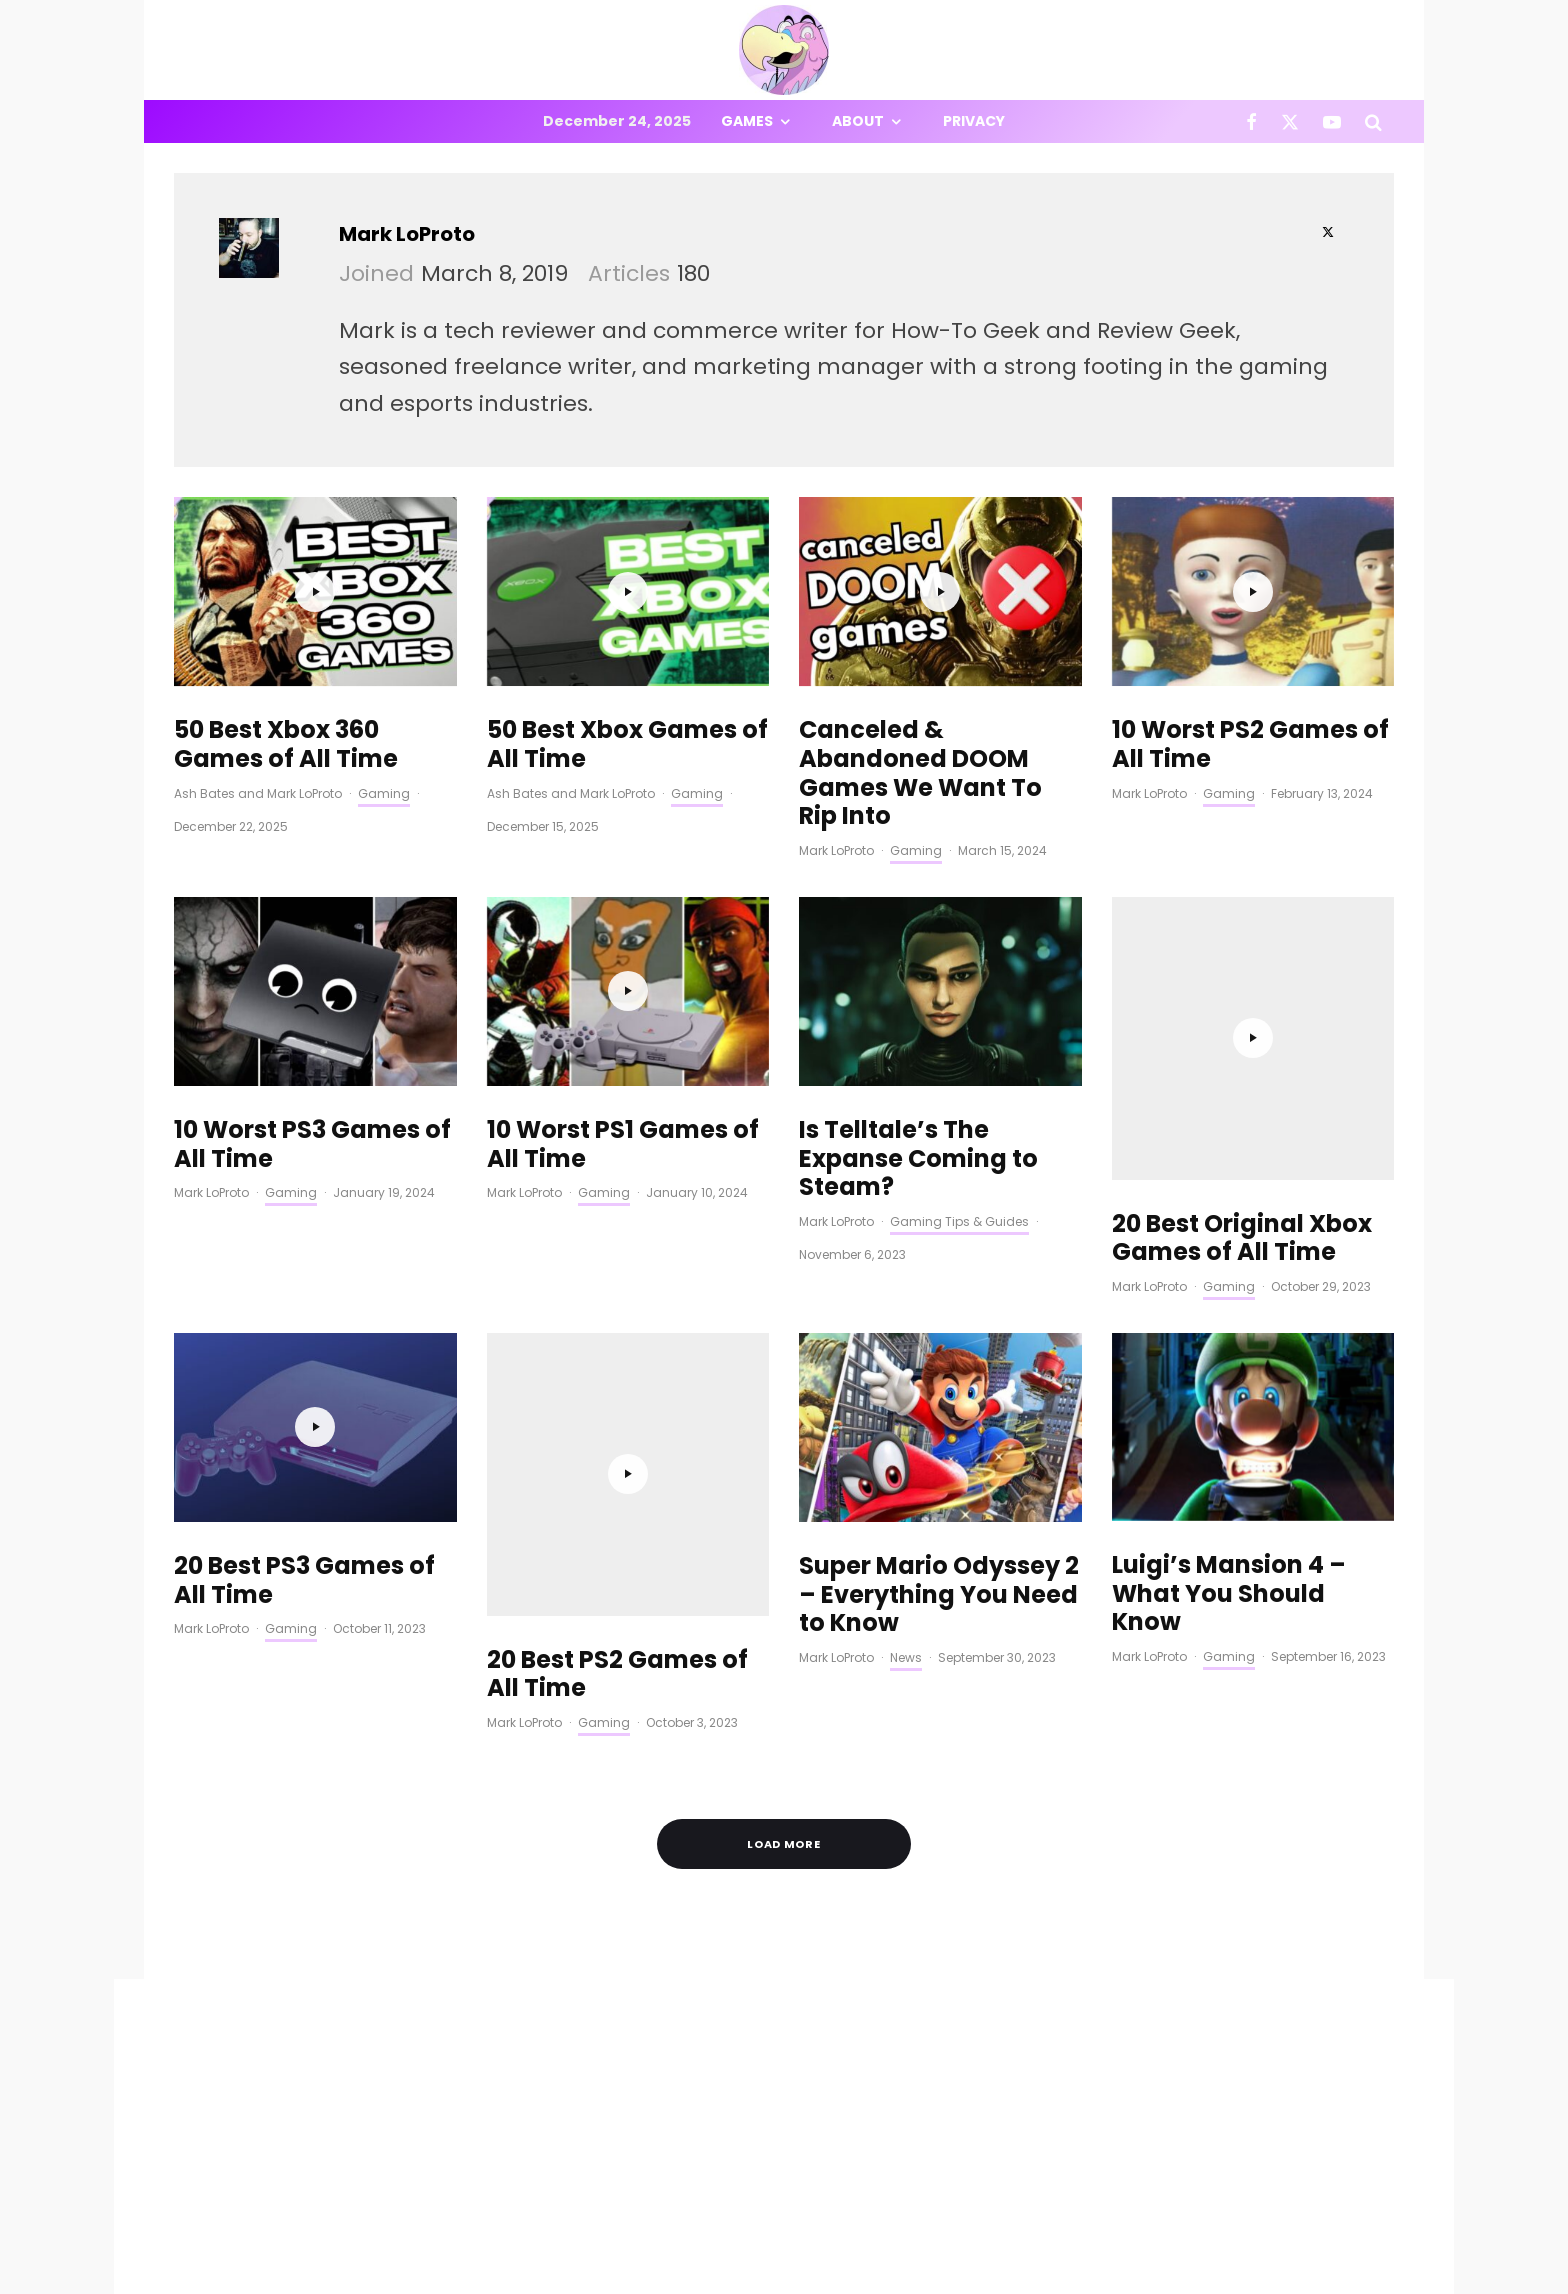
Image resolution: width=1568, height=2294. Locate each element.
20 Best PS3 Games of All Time (304, 1548)
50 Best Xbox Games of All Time (627, 745)
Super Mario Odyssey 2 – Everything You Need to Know (939, 1562)
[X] (1290, 121)
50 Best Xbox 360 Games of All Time (286, 745)
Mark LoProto (407, 234)
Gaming (384, 793)
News (906, 1625)
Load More (784, 1747)
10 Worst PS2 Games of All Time (1250, 745)
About (858, 121)
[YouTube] (1332, 121)
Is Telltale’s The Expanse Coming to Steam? (918, 1159)
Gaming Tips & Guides (959, 1221)
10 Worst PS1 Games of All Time (623, 1145)
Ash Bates (204, 793)
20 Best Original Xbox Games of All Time (1242, 972)
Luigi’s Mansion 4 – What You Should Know (1229, 1562)
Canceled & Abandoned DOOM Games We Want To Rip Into (920, 773)
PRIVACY (384, 2281)
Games (747, 121)
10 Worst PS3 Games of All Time (312, 1145)
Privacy (974, 121)
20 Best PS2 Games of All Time (617, 1376)
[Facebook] (1251, 121)
